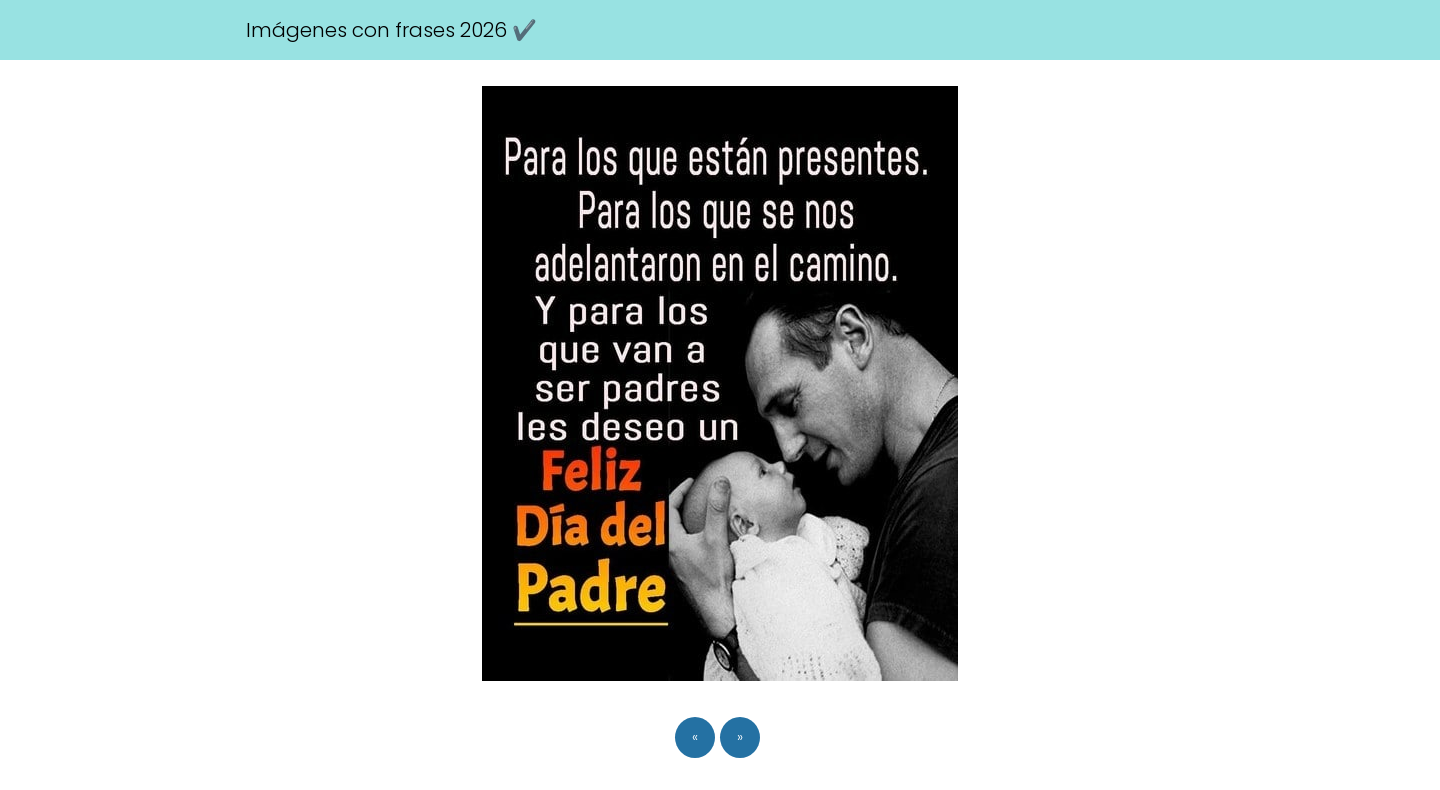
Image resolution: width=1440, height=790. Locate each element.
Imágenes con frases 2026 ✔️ (391, 30)
